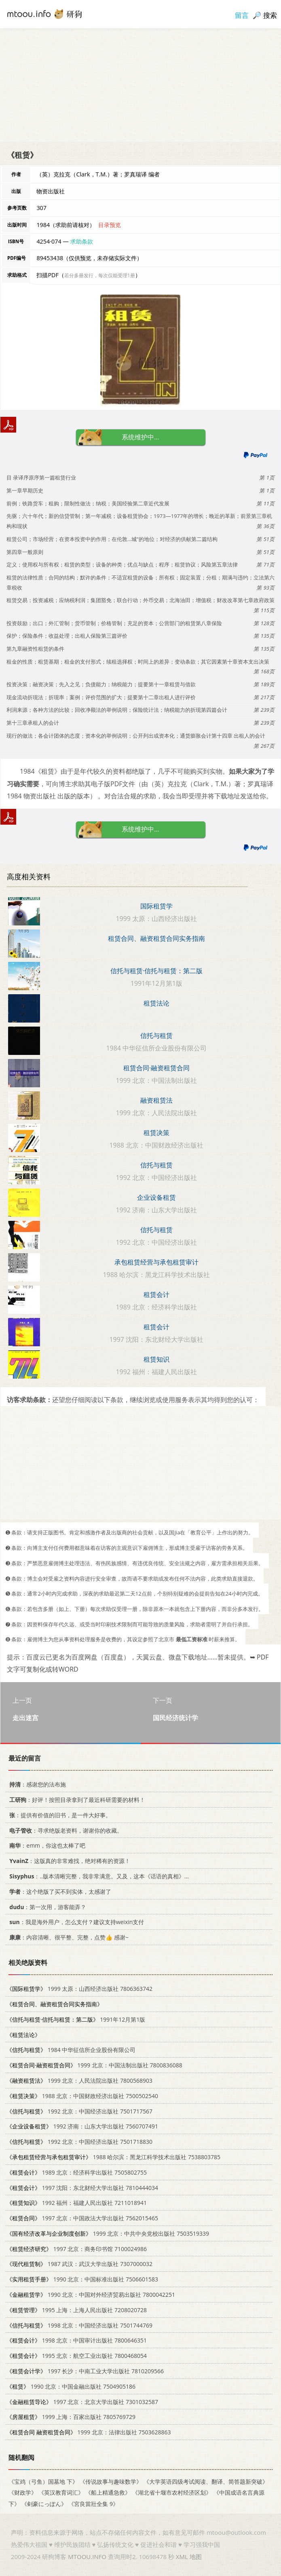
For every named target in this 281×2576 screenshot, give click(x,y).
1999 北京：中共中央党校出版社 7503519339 (107, 2233)
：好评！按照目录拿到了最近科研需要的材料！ (75, 1800)
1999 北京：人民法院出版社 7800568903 (79, 2080)
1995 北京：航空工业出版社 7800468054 (76, 2356)
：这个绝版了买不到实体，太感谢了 (58, 1891)
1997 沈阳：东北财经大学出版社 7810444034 (82, 2187)
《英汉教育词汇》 (61, 2492)
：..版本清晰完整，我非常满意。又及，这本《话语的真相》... (97, 1876)
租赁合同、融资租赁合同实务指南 (156, 938)
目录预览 (109, 225)
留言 (242, 15)
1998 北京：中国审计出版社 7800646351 (76, 2340)
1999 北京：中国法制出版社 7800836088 (94, 2065)
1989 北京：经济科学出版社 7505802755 (76, 2172)
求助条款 (81, 241)
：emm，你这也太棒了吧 (45, 1845)
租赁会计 (156, 1294)
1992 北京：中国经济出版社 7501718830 (79, 2141)
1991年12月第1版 (75, 2019)
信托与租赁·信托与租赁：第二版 (156, 971)
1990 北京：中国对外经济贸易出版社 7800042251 (90, 2294)
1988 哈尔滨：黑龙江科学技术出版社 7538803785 (113, 2157)
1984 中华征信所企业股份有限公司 (70, 2050)
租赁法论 (156, 1003)
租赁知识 (156, 1359)
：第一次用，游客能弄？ (46, 1906)
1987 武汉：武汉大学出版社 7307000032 (79, 2264)
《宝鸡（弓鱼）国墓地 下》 (43, 2481)
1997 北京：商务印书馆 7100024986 (76, 2248)
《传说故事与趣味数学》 (111, 2481)
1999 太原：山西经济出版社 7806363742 (79, 1988)
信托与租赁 (156, 1035)
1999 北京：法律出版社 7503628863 (88, 2432)
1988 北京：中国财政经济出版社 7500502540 (82, 2095)
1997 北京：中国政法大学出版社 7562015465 (82, 2218)
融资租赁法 (156, 1100)
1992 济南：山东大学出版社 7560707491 (82, 2126)
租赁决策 (156, 1132)
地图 (196, 2557)
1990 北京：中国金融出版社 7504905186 (70, 2386)
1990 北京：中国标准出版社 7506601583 (82, 2279)
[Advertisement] (140, 85)
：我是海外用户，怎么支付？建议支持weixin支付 (75, 1922)
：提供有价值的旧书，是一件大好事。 (58, 1815)
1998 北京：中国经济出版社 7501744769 (79, 2325)
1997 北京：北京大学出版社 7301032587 (82, 2401)
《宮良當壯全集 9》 (93, 2503)
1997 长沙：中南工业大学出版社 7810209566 (85, 2371)
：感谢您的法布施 (36, 1784)
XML (182, 2557)
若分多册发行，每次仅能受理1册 (99, 275)
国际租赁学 (156, 906)
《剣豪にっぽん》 (44, 2503)
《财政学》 (22, 2492)
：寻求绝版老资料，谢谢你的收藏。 (64, 1830)
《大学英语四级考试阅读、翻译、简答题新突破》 (206, 2481)
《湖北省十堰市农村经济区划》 (171, 2492)
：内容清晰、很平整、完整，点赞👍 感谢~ (67, 1937)
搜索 (270, 15)
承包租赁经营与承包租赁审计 (156, 1262)
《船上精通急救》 (108, 2492)
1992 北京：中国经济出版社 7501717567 (79, 2111)
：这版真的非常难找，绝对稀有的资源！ (68, 1861)
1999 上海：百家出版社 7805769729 (70, 2417)
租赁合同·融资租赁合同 (156, 1068)
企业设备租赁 (156, 1197)
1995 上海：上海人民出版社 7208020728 (76, 2310)
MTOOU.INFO (87, 2557)
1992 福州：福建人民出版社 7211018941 (76, 2203)
